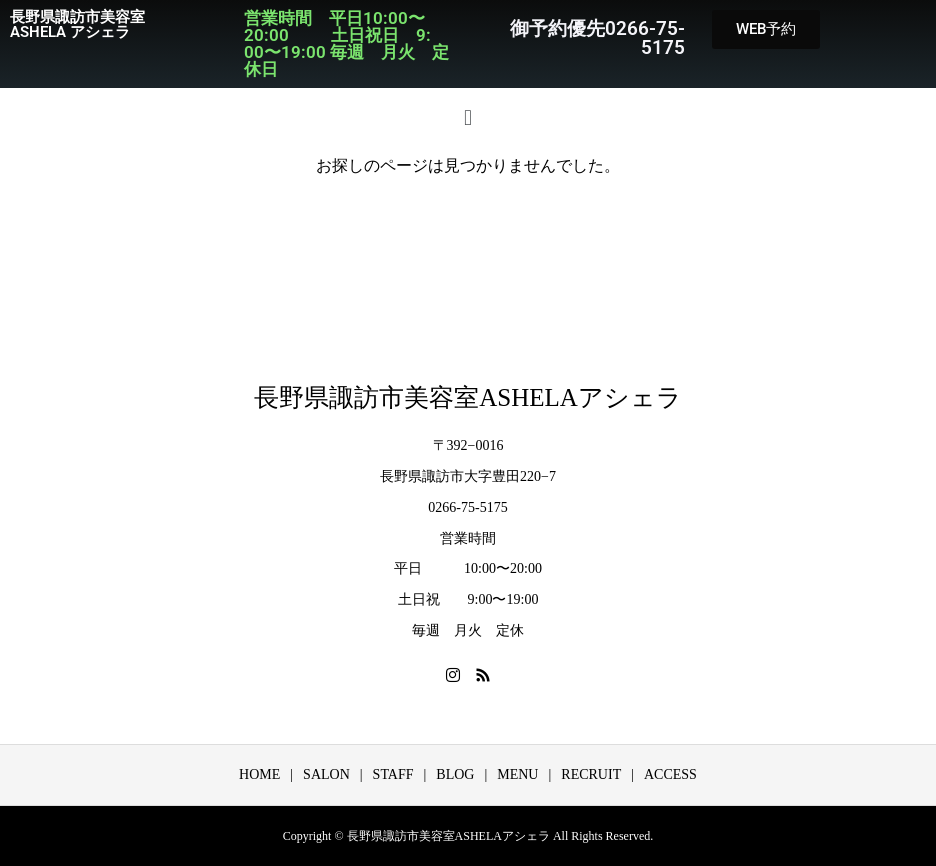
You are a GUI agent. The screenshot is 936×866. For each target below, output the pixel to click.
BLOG (455, 774)
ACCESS (670, 774)
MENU (517, 774)
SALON (326, 774)
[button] (467, 117)
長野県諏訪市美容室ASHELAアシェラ (468, 397)
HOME (259, 774)
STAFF (393, 774)
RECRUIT (591, 774)
